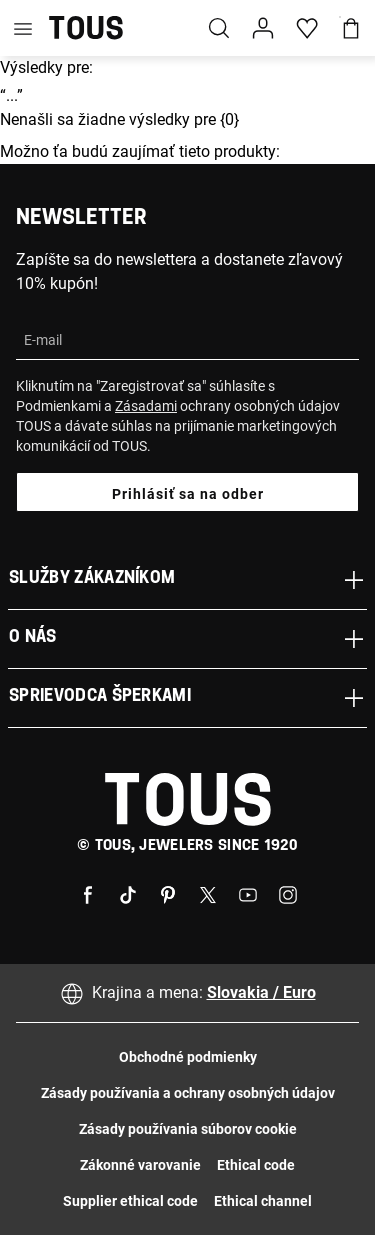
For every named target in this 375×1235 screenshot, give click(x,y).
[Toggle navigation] (23, 28)
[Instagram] (288, 893)
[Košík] (351, 27)
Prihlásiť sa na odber (188, 494)
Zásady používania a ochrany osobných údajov (188, 1093)
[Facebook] (88, 893)
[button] (263, 27)
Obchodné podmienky (188, 1057)
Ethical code (256, 1165)
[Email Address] (187, 340)
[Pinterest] (168, 893)
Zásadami (146, 406)
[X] (208, 893)
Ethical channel (263, 1201)
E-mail (43, 340)
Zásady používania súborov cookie (188, 1129)
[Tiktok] (128, 893)
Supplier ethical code (130, 1201)
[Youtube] (248, 893)
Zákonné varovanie (140, 1165)
